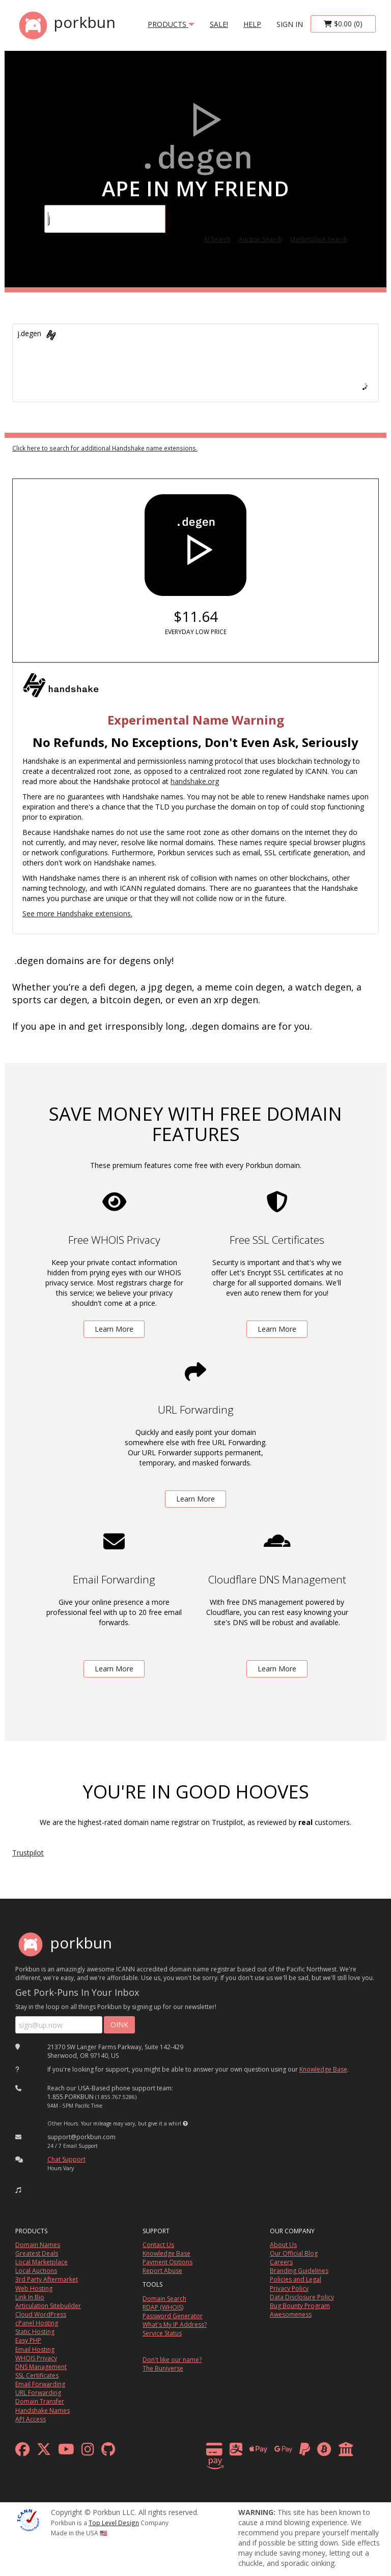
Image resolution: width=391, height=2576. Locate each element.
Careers (281, 2262)
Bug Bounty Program (300, 2305)
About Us (283, 2244)
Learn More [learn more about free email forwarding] (114, 1668)
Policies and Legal (295, 2279)
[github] (108, 2452)
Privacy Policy (289, 2288)
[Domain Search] (104, 219)
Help (252, 24)
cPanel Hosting (36, 2323)
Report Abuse (162, 2270)
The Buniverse (163, 2368)
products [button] (171, 24)
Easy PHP (28, 2340)
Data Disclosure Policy (302, 2297)
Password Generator (173, 2316)
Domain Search (164, 2298)
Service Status (162, 2333)
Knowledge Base (323, 2069)
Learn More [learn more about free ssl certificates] (277, 1329)
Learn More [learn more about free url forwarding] (195, 1499)
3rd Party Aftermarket (46, 2279)
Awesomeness (291, 2314)
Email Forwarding (40, 2384)
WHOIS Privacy (36, 2358)
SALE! (219, 24)
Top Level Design (114, 2523)
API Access (30, 2419)
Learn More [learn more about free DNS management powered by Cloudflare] (277, 1668)
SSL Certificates (37, 2375)
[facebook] (22, 2452)
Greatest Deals (36, 2253)
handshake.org (195, 781)
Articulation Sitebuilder (48, 2305)
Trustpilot (28, 1853)
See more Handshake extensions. (77, 913)
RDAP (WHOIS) (163, 2307)
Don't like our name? (172, 2359)
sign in (289, 24)
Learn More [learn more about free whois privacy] (114, 1329)
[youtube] (66, 2452)
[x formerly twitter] (44, 2452)
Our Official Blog (294, 2253)
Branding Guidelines (299, 2270)
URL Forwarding (38, 2392)
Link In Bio (29, 2297)
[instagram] (87, 2452)
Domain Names (37, 2244)
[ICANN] (28, 2519)
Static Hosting (34, 2331)
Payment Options (167, 2262)
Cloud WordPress (40, 2314)
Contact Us (158, 2244)
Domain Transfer (39, 2401)
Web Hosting (33, 2288)
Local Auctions (36, 2270)
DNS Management (41, 2366)
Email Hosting (34, 2349)
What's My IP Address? (175, 2324)
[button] (185, 2123)
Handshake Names (42, 2410)
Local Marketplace (41, 2262)
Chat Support (66, 2159)
